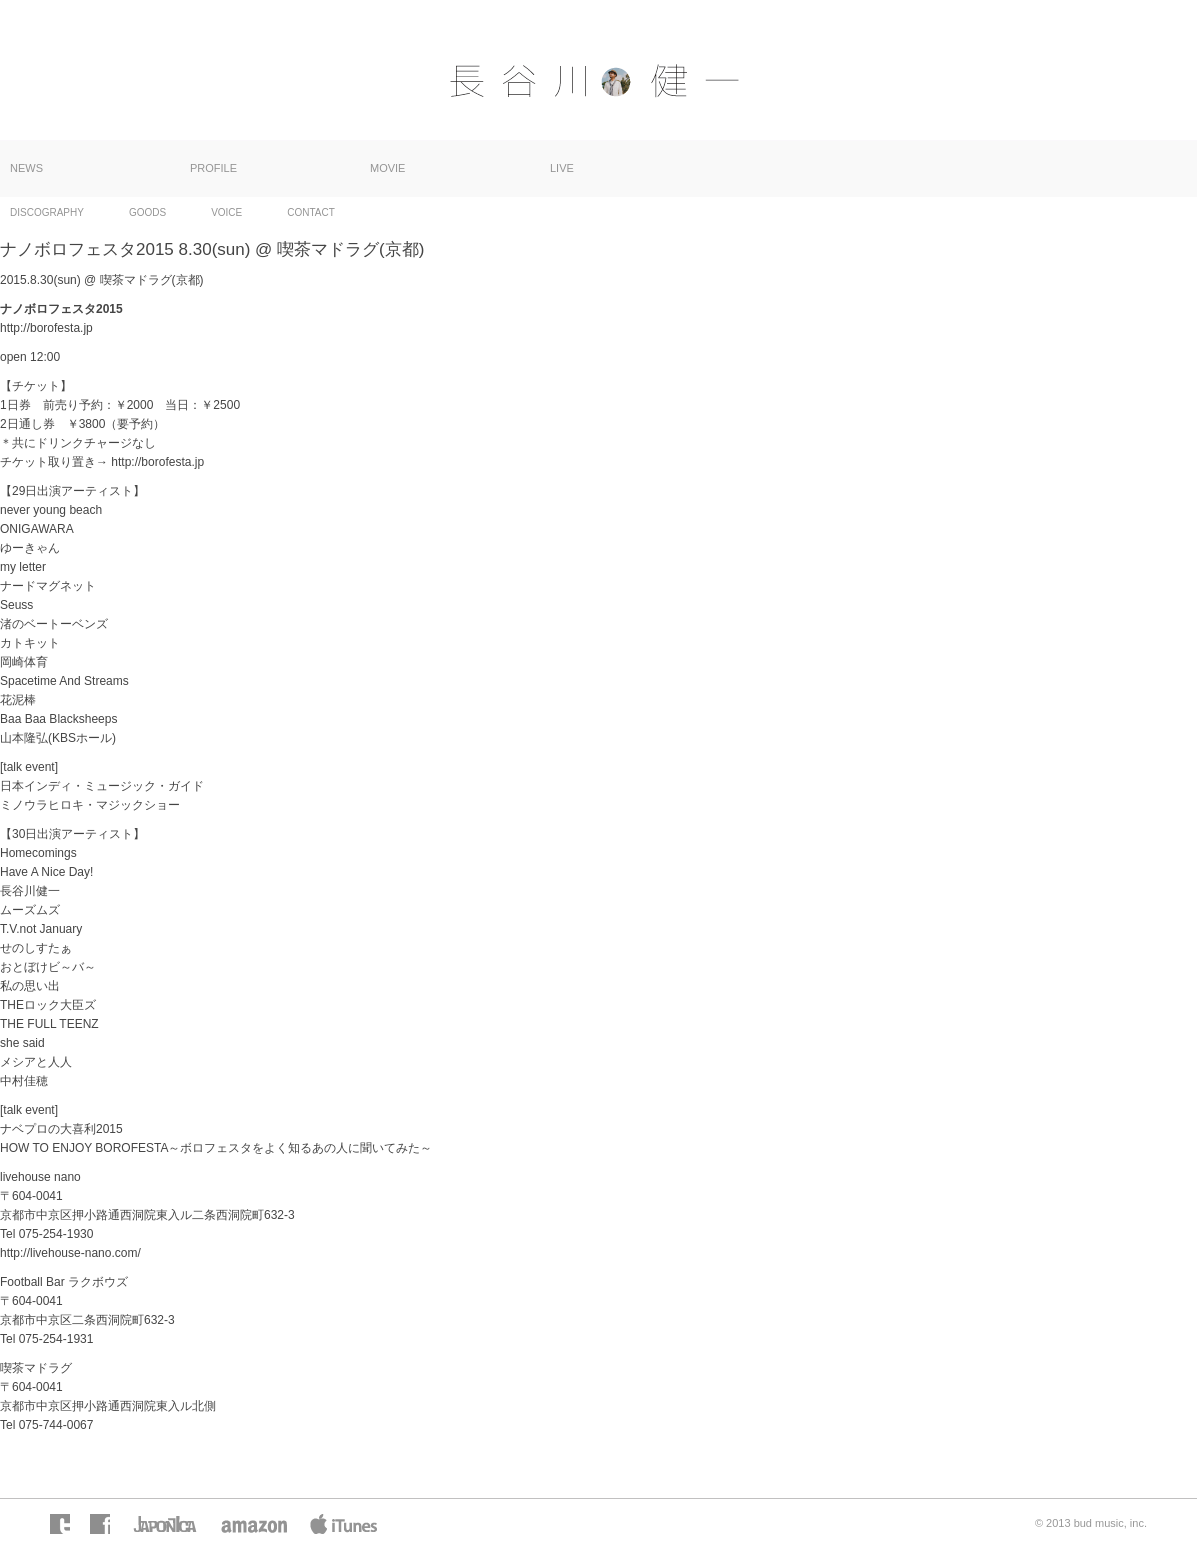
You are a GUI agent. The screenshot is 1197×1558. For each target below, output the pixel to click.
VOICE (226, 212)
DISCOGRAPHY (47, 212)
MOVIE (387, 168)
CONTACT (311, 212)
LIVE (562, 168)
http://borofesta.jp (46, 328)
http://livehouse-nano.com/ (70, 1253)
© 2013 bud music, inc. (1091, 1523)
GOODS (147, 212)
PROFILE (213, 168)
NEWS (26, 168)
